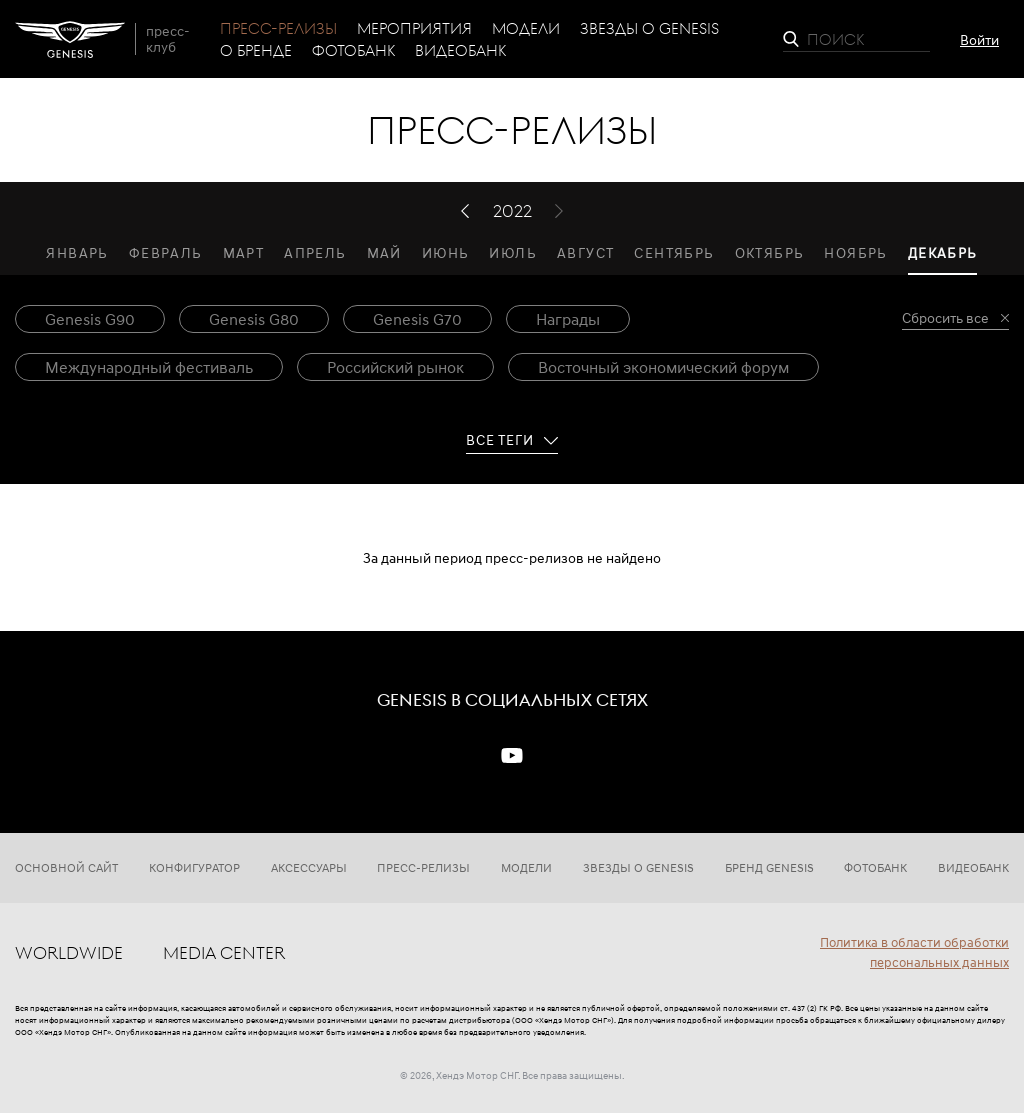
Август (585, 252)
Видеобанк (460, 50)
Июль (513, 252)
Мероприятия (414, 28)
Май (384, 252)
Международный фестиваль (149, 367)
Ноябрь (855, 252)
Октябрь (770, 252)
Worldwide (69, 952)
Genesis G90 (90, 319)
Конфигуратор (194, 867)
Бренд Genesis (769, 867)
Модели (526, 28)
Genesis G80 (254, 319)
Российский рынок (395, 367)
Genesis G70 (417, 319)
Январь (77, 252)
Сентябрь (674, 252)
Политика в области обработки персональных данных (914, 952)
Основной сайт (66, 867)
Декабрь (943, 252)
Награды (568, 319)
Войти (979, 39)
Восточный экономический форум (663, 367)
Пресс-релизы (278, 28)
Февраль (166, 252)
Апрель (315, 252)
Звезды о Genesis (649, 28)
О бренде (256, 50)
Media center (224, 952)
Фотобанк (353, 50)
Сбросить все (945, 318)
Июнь (446, 252)
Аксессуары (309, 867)
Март (244, 252)
